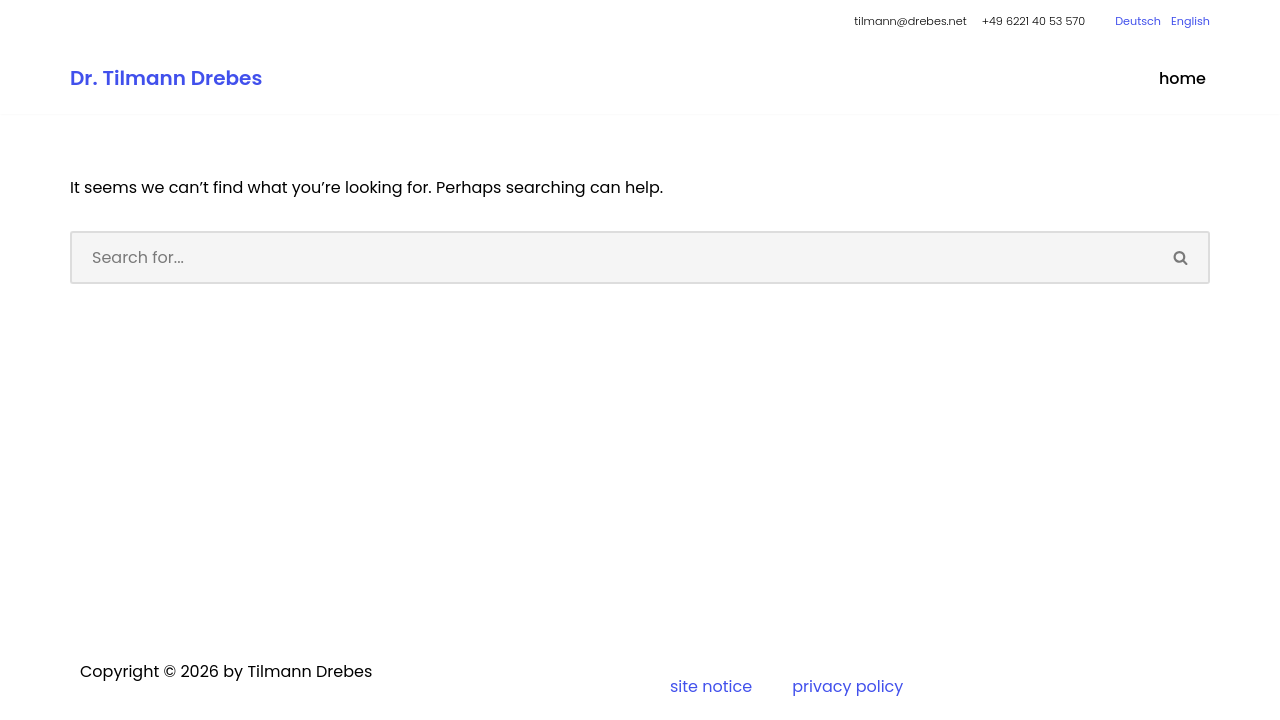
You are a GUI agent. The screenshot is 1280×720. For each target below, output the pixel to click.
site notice (711, 686)
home (1182, 78)
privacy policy (847, 686)
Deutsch (1138, 21)
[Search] (611, 257)
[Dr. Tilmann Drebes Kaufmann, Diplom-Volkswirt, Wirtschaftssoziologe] (166, 78)
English (1190, 21)
